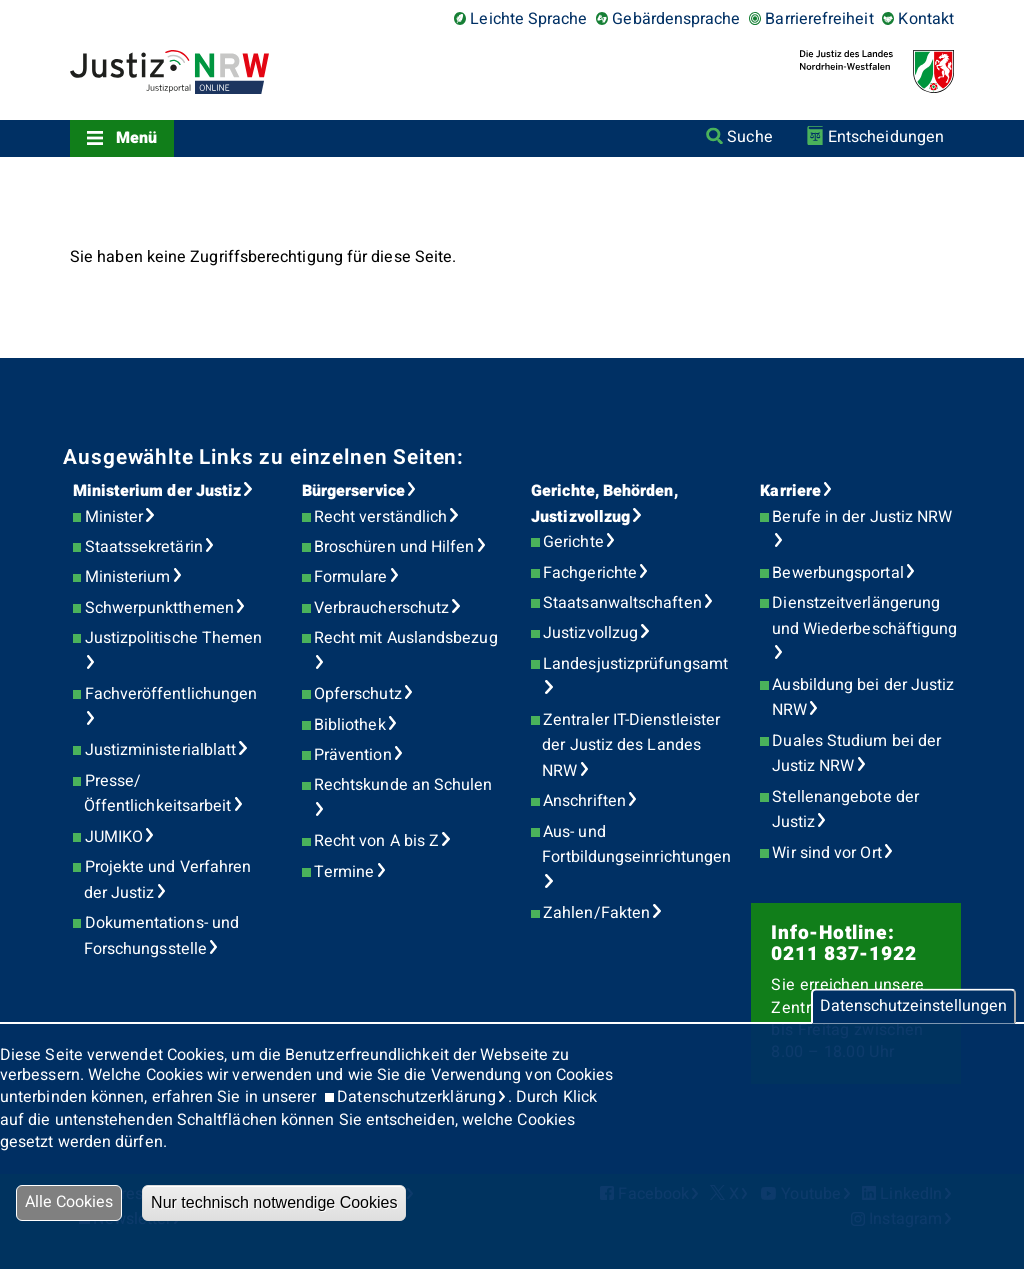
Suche (749, 137)
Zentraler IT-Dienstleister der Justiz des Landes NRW (631, 745)
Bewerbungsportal (837, 573)
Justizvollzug (590, 633)
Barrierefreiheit (819, 19)
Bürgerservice (353, 491)
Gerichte (573, 542)
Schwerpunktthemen (159, 608)
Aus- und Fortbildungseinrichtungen (636, 845)
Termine (344, 872)
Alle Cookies (69, 1202)
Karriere (790, 491)
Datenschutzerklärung (416, 1097)
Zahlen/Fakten (596, 913)
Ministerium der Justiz (157, 491)
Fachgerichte (590, 573)
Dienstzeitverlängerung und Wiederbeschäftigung (865, 616)
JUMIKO (114, 837)
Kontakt (926, 19)
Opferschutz (358, 694)
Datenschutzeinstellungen (913, 1006)
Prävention (353, 755)
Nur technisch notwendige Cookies (274, 1202)
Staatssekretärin (144, 547)
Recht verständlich (380, 517)
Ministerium (128, 577)
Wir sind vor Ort (826, 853)
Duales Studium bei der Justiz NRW (857, 754)
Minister (114, 517)
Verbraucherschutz (381, 608)
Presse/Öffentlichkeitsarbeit (158, 794)
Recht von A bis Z (376, 841)
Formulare (351, 577)
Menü (136, 138)
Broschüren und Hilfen (394, 547)
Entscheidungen (886, 137)
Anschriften (584, 801)
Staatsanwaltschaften (622, 603)
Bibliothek (350, 725)
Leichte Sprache (528, 19)
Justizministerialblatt (161, 750)
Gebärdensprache (676, 19)
